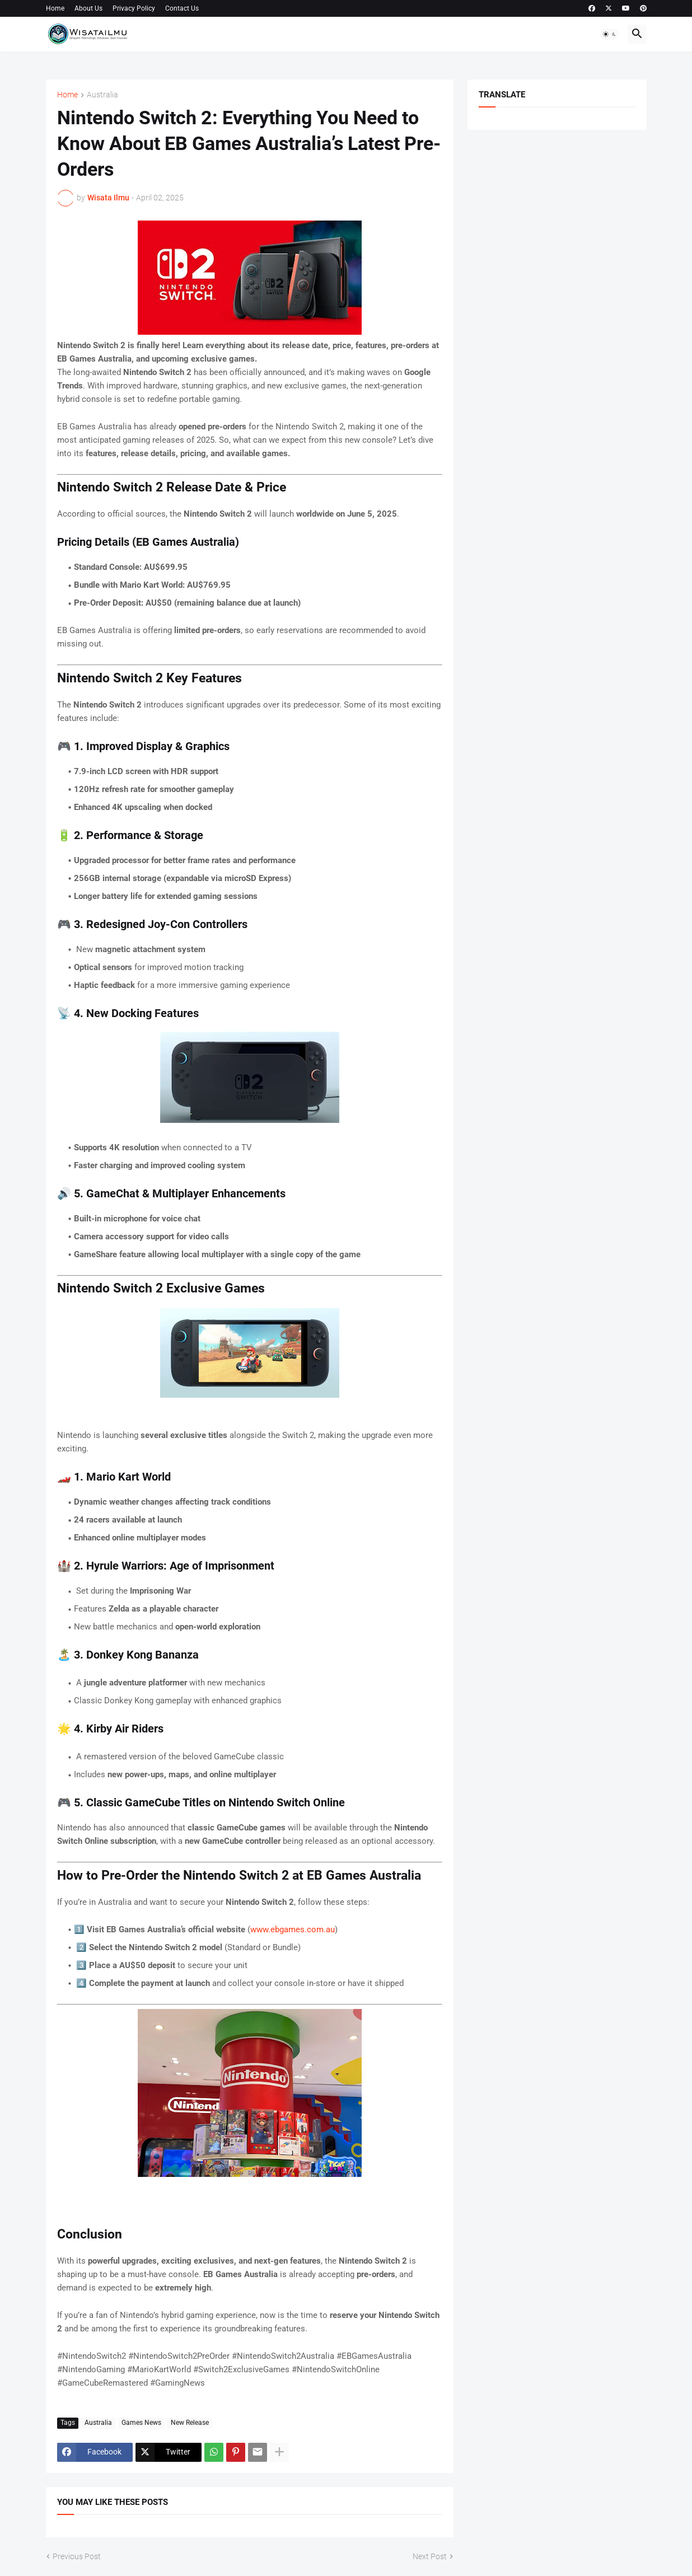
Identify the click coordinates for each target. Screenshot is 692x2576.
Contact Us (182, 8)
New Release (190, 2423)
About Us (88, 8)
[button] (609, 34)
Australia (102, 95)
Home (55, 8)
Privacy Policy (134, 8)
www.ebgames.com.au (292, 1929)
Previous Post (77, 2556)
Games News (141, 2423)
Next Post (430, 2556)
